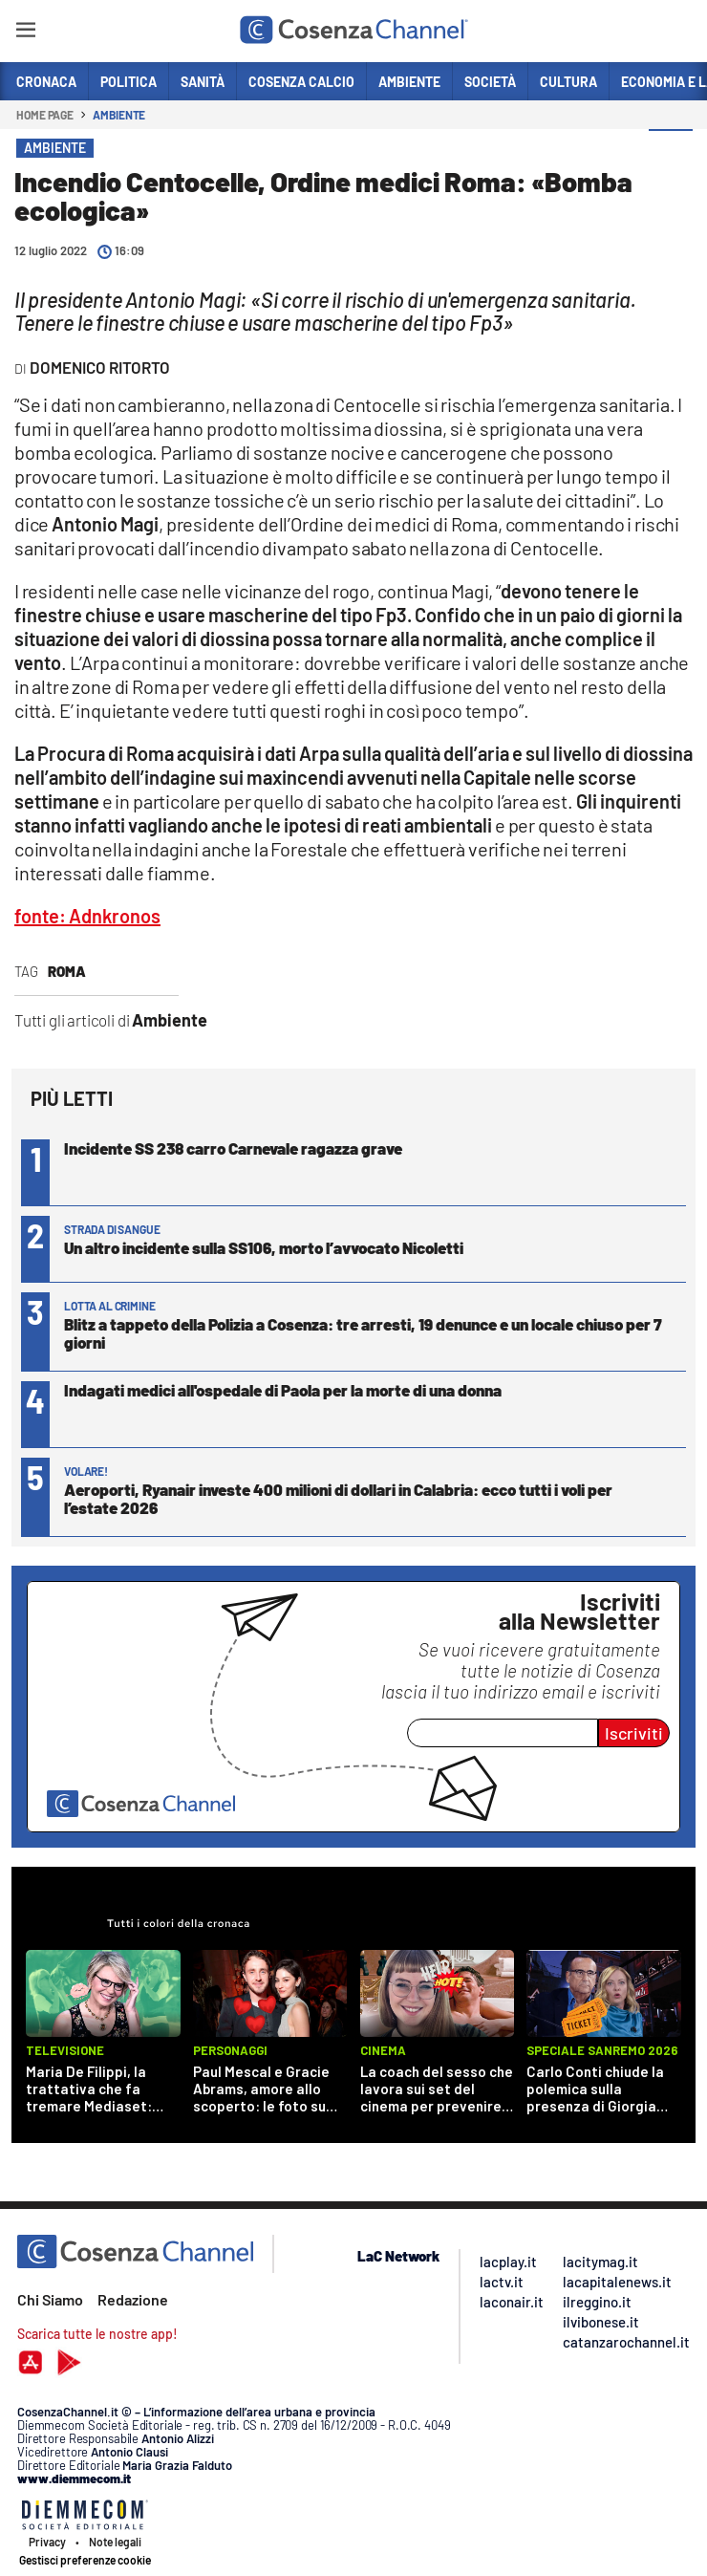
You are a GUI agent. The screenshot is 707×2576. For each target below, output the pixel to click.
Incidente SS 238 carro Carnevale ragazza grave (233, 1148)
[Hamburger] (25, 33)
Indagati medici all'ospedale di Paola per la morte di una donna (283, 1389)
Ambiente (119, 114)
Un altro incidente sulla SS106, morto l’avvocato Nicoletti (263, 1247)
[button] (671, 152)
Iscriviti (634, 1732)
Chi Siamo (50, 2299)
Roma (67, 971)
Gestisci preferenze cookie (85, 2559)
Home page (45, 114)
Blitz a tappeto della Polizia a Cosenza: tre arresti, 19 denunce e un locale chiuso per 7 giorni (363, 1333)
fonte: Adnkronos (87, 915)
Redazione (132, 2299)
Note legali (115, 2541)
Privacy (47, 2541)
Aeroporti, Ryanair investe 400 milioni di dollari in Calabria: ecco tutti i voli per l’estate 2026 (338, 1498)
